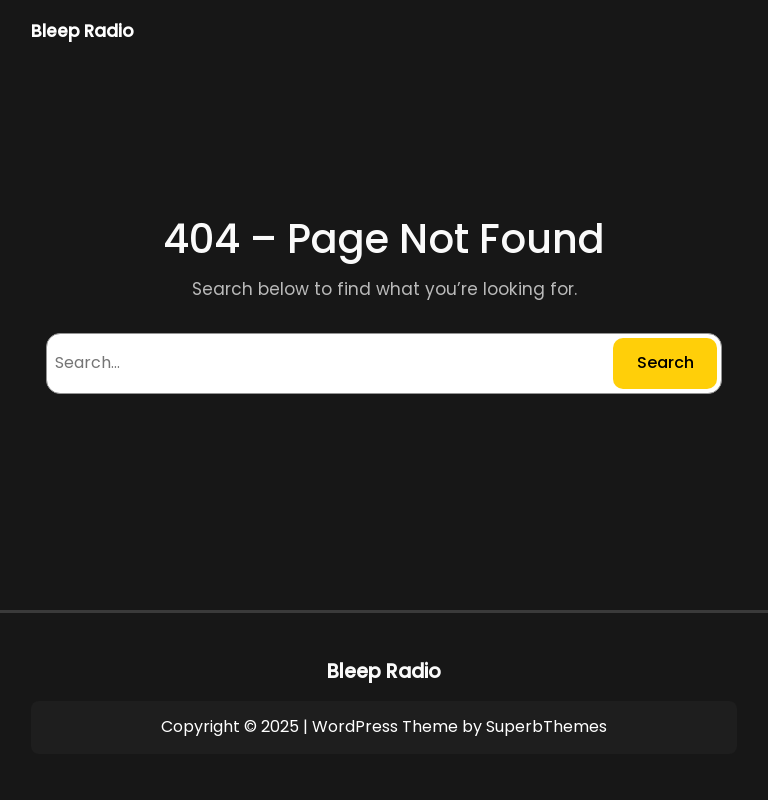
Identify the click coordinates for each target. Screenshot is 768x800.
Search (665, 362)
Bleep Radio (82, 31)
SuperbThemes (546, 726)
